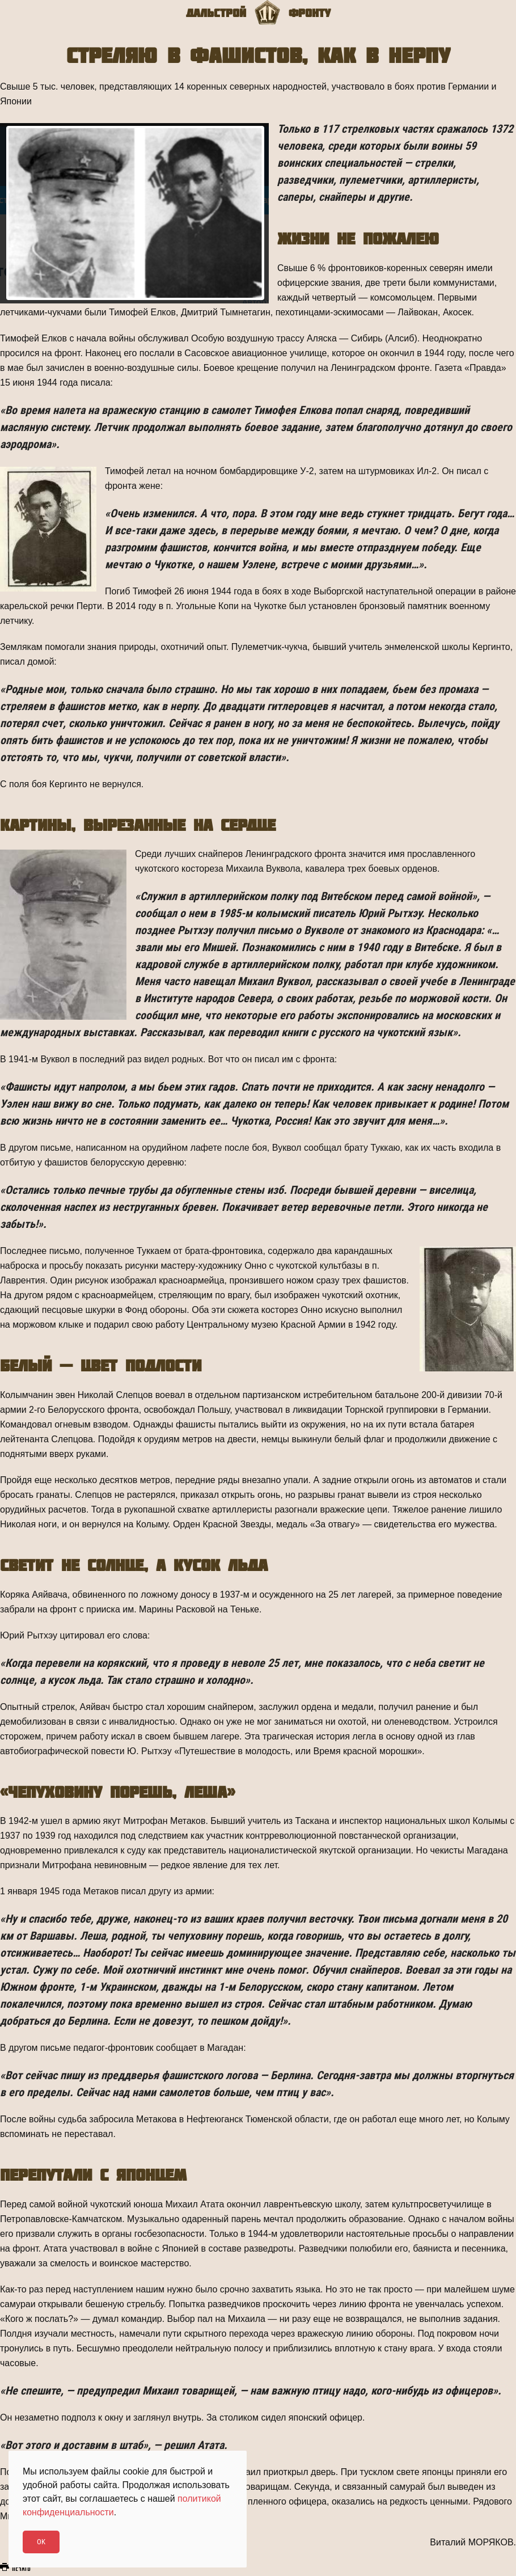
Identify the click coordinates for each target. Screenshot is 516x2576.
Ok (41, 2541)
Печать (15, 2568)
